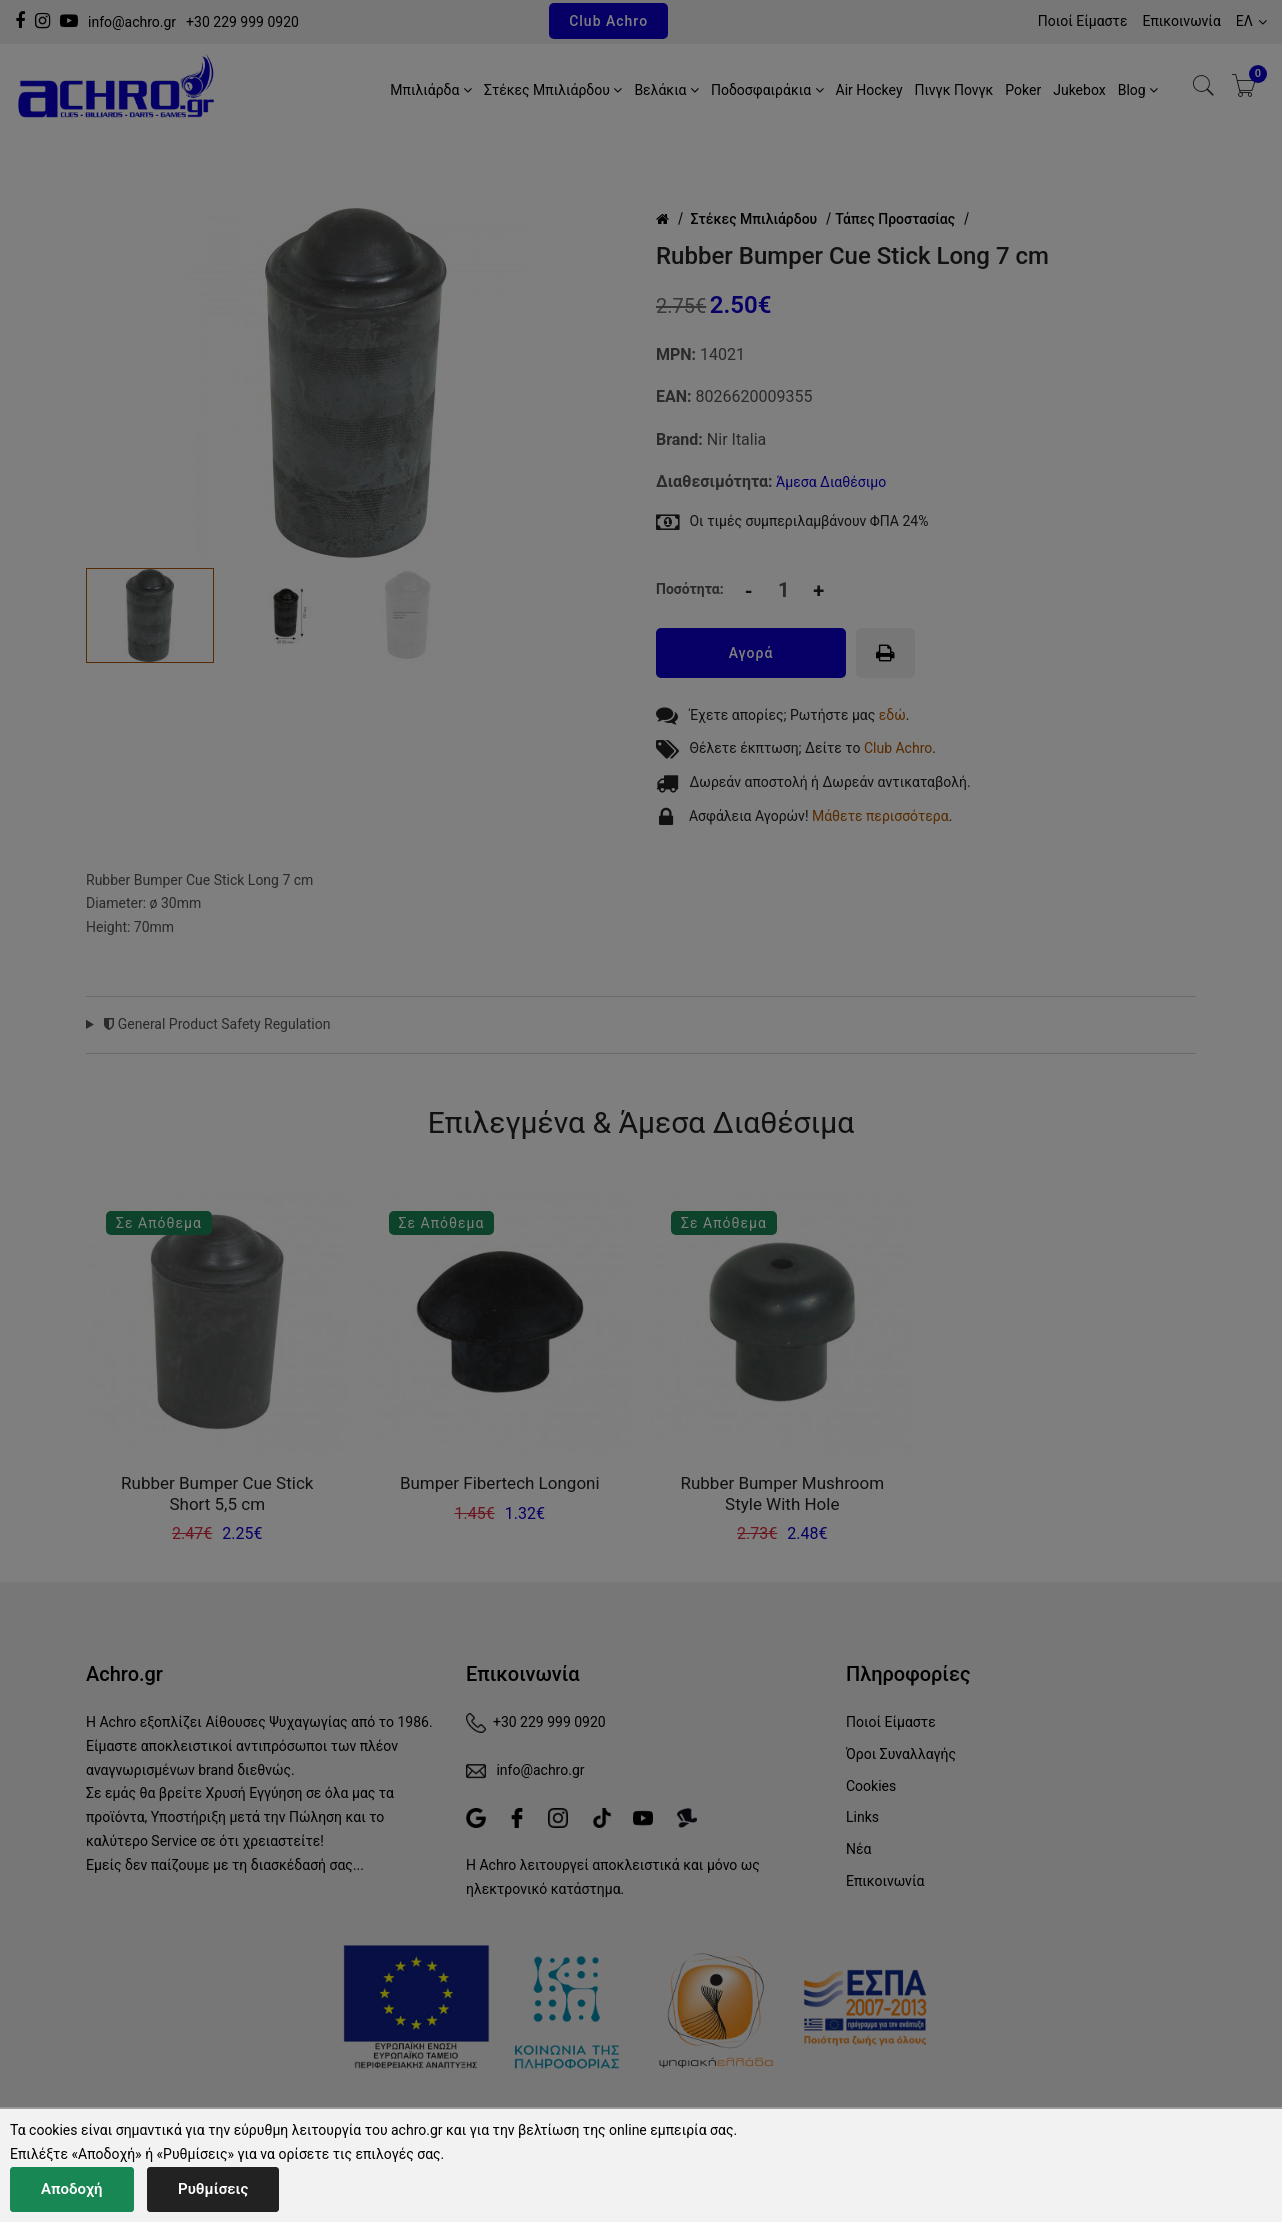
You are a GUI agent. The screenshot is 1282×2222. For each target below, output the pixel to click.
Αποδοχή (72, 2189)
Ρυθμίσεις (213, 2189)
